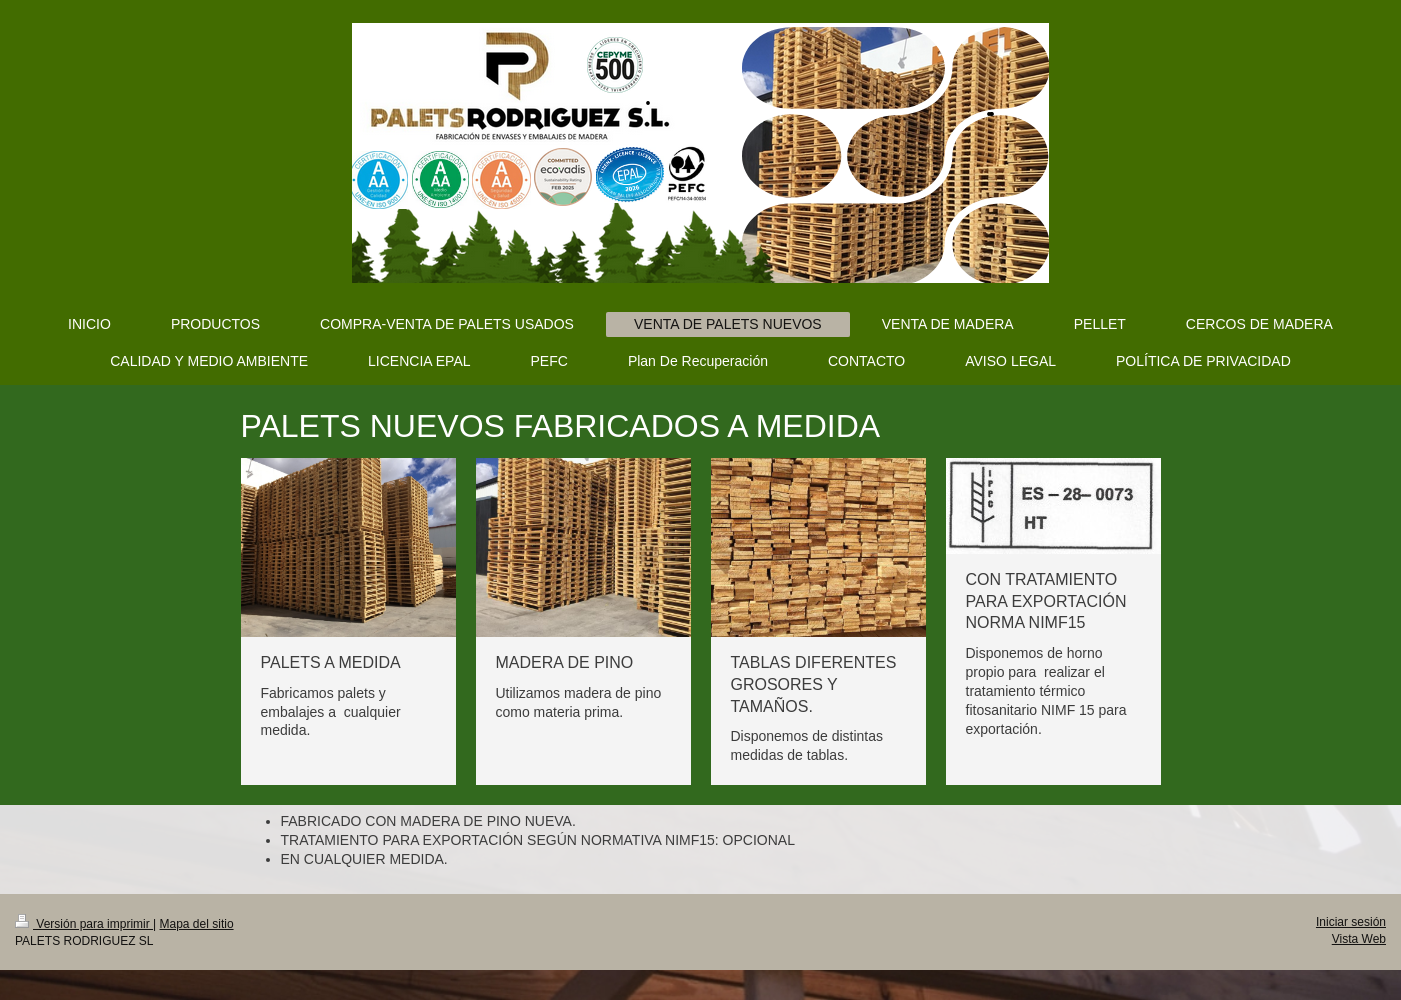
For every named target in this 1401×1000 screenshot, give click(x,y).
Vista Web (1359, 939)
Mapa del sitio (197, 924)
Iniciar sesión (1351, 922)
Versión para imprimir (84, 924)
